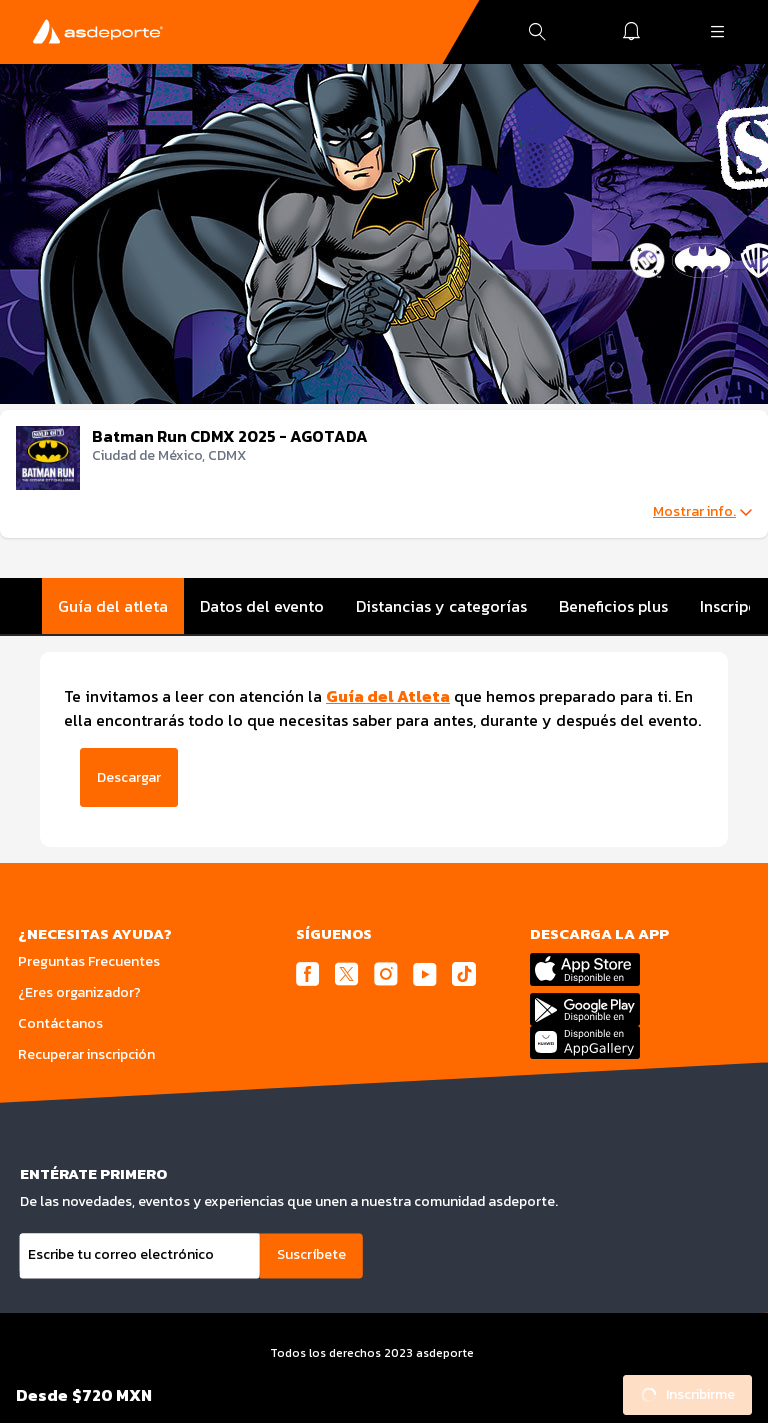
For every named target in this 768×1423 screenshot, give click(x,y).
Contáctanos (60, 1023)
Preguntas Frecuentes (89, 961)
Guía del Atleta (388, 696)
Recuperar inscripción (86, 1054)
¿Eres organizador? (79, 992)
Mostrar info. (702, 512)
